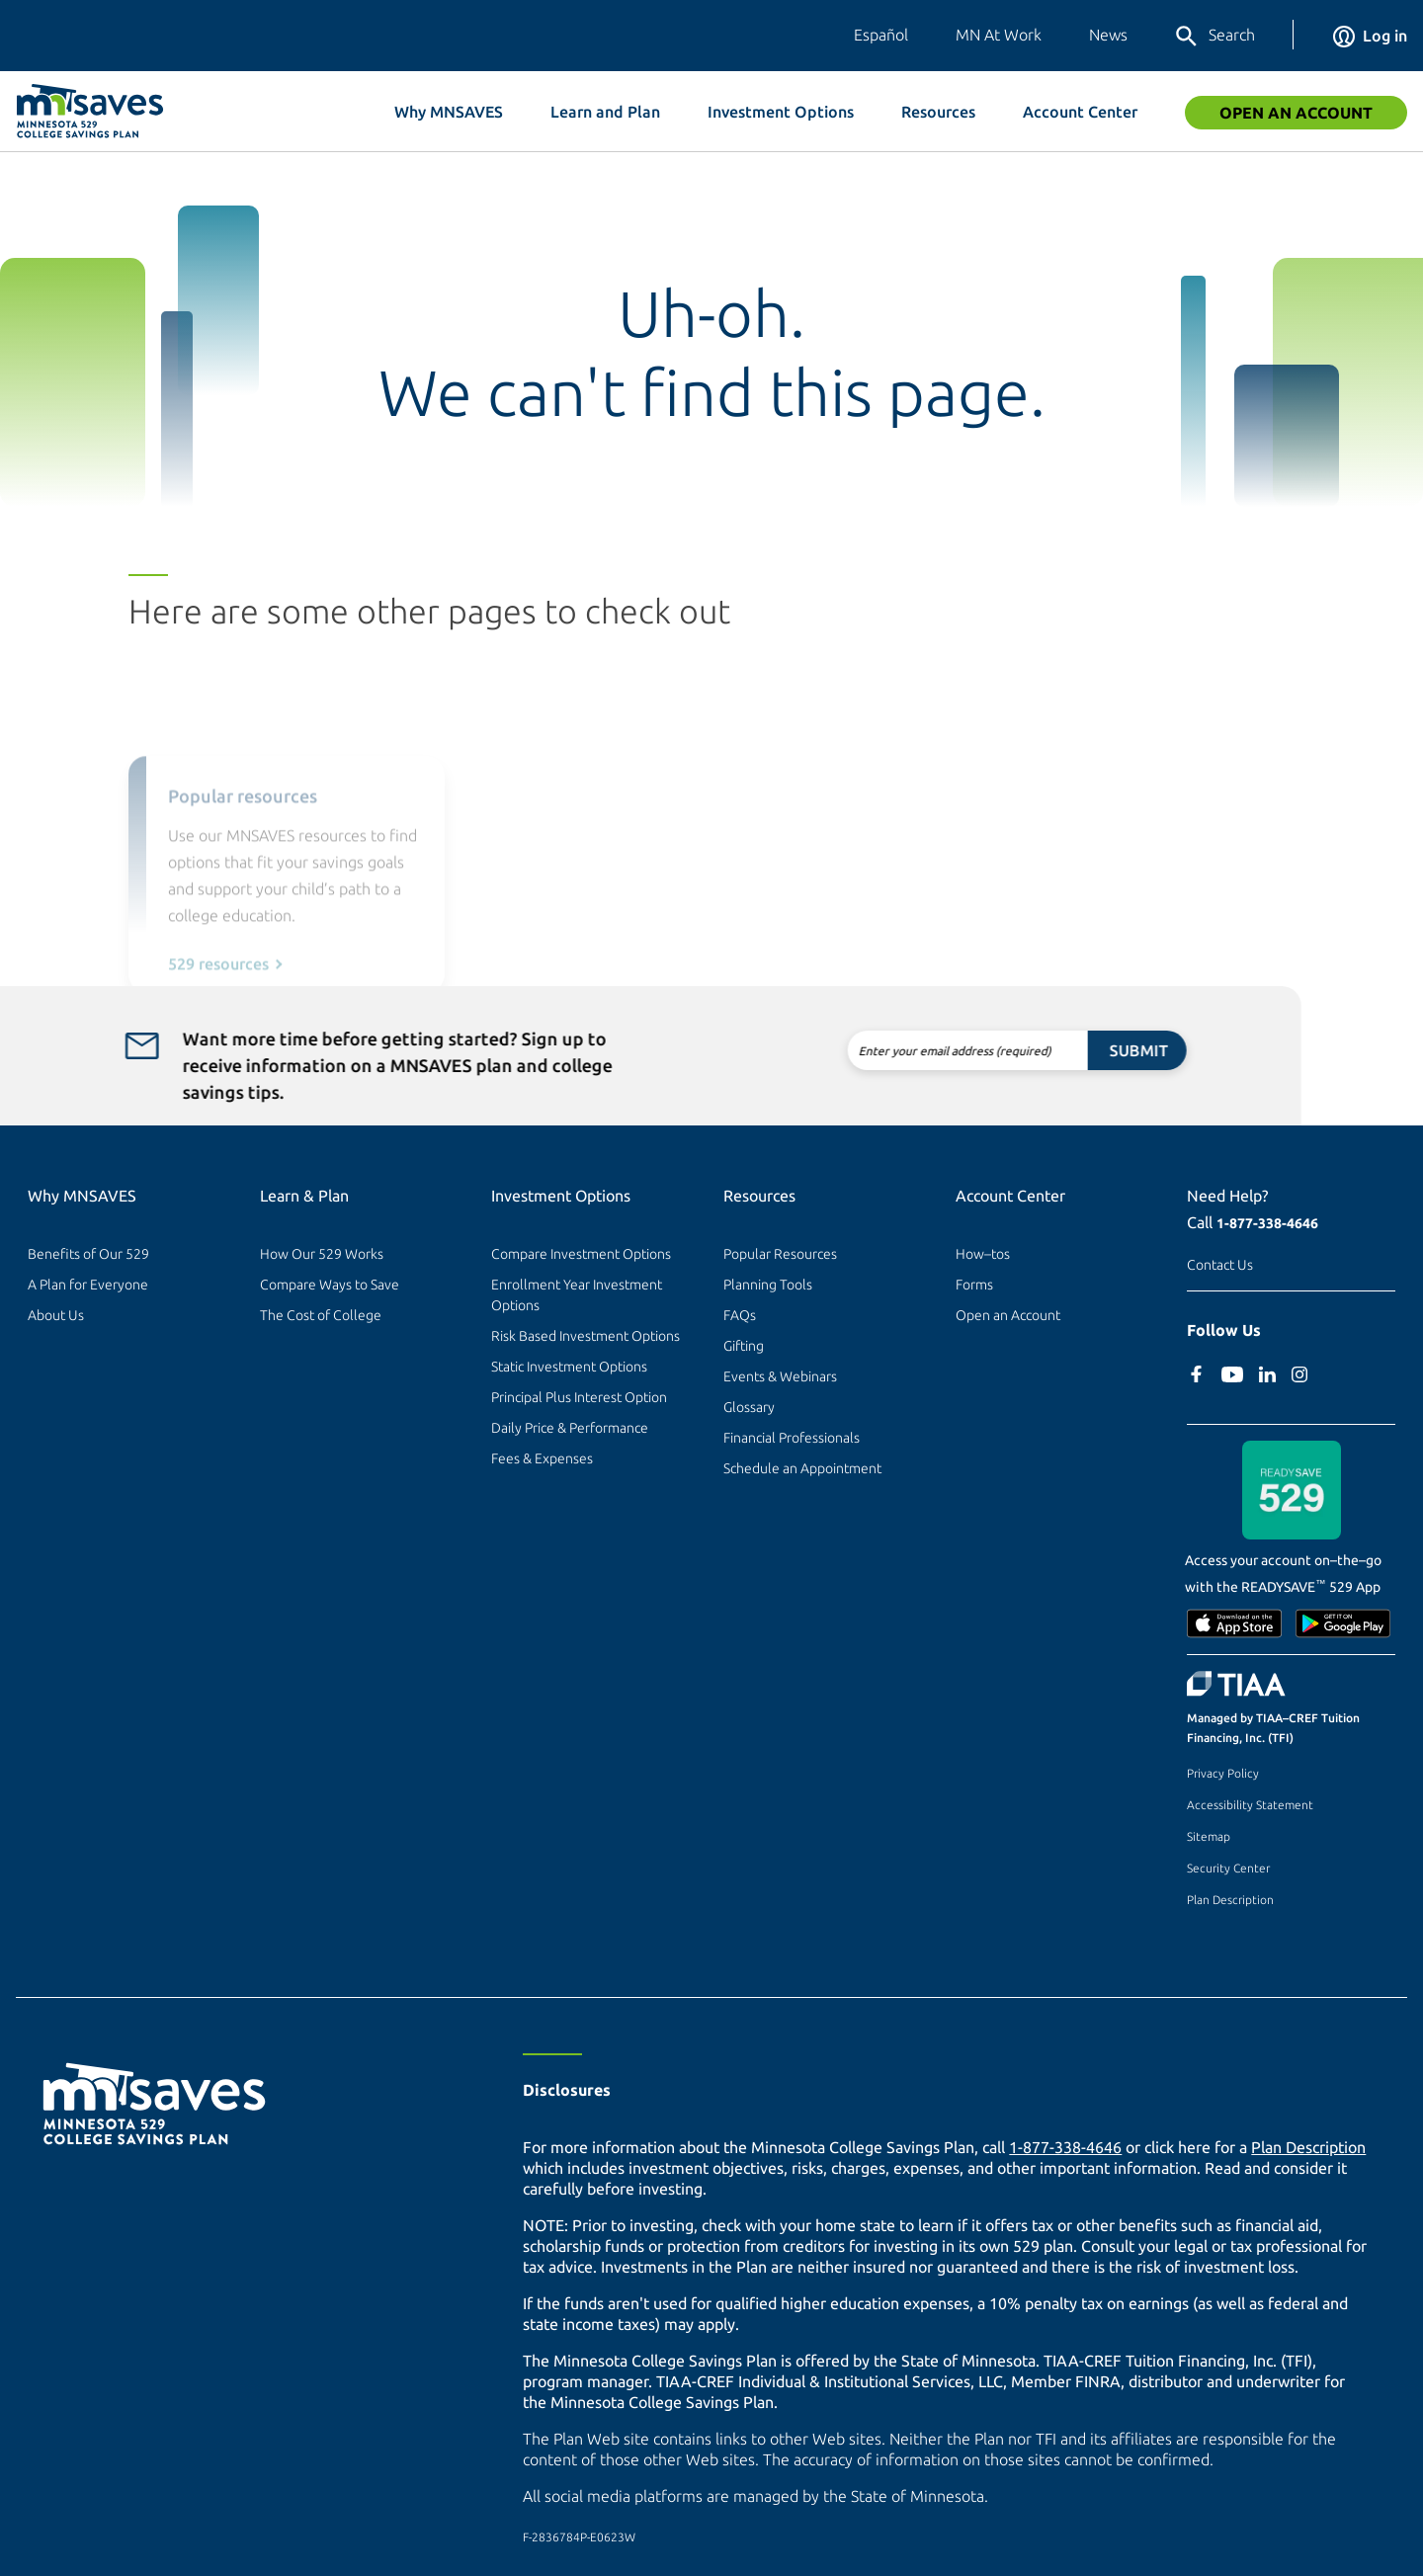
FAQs (739, 1315)
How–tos (983, 1254)
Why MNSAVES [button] (448, 112)
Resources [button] (938, 112)
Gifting (743, 1346)
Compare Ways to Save (329, 1284)
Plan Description (1230, 1899)
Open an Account (1296, 113)
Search (1214, 36)
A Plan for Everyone (88, 1284)
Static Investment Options (569, 1366)
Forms (974, 1284)
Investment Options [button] (781, 112)
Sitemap (1208, 1836)
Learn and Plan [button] (605, 112)
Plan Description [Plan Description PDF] (1308, 2147)
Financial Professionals (791, 1438)
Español (881, 34)
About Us (56, 1315)
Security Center (1228, 1868)
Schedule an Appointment (802, 1468)
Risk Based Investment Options (585, 1336)
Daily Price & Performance (569, 1428)
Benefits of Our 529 (88, 1254)
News (1108, 34)
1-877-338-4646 (1267, 1223)
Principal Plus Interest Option (579, 1397)
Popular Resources (780, 1254)
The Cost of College (320, 1315)
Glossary (749, 1407)
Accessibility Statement (1250, 1804)
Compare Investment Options (581, 1254)
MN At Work (999, 34)
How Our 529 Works (321, 1254)
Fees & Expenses (542, 1458)
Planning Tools (767, 1284)
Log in (1370, 35)
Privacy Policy (1223, 1773)
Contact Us (1220, 1265)
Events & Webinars (780, 1376)
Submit (1075, 1050)
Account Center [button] (1080, 112)
